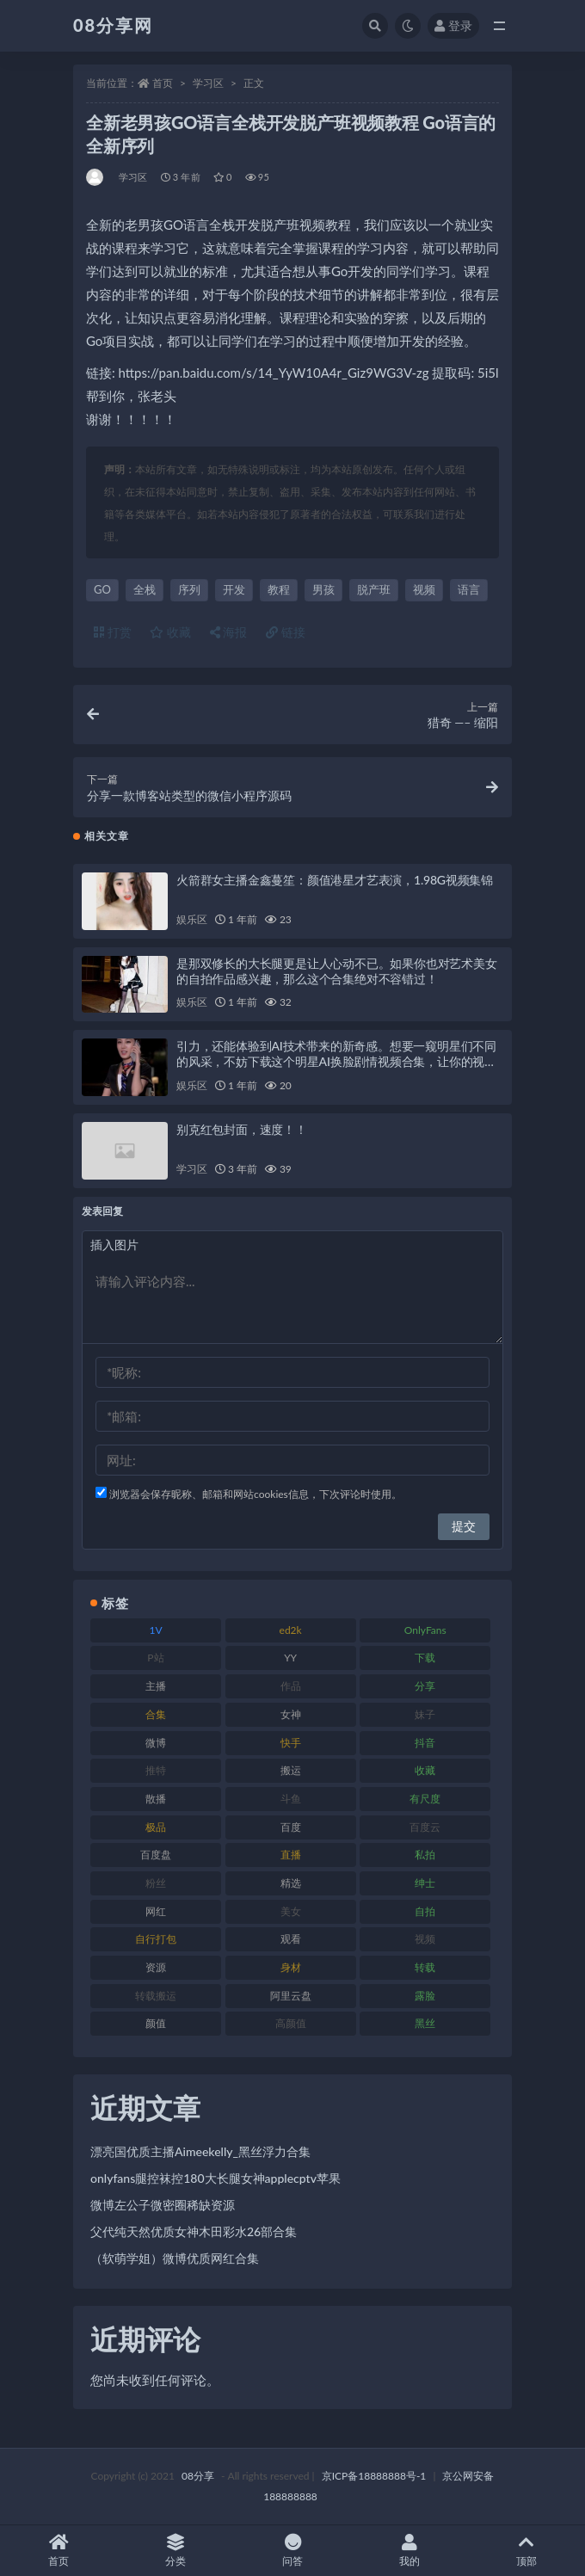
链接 (285, 632)
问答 (292, 2550)
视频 (424, 589)
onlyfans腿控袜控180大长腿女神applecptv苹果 (215, 2178)
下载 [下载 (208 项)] (425, 1657)
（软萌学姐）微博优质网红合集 (174, 2258)
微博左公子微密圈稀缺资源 (162, 2204)
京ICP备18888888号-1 (374, 2475)
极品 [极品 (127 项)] (155, 1827)
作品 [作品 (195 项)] (290, 1685)
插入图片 (114, 1244)
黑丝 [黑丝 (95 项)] (425, 2023)
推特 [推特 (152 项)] (155, 1770)
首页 (162, 83)
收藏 (170, 632)
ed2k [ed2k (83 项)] (291, 1630)
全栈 (144, 589)
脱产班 (374, 589)
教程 (279, 589)
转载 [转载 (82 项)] (425, 1967)
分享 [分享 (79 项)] (425, 1685)
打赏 (113, 632)
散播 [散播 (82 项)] (155, 1798)
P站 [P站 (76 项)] (155, 1657)
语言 (469, 589)
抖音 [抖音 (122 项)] (425, 1742)
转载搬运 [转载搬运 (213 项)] (155, 1995)
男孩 (323, 589)
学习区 (208, 83)
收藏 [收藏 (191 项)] (425, 1770)
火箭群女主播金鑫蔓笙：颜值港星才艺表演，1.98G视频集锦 (334, 879)
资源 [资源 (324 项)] (155, 1967)
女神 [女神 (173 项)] (290, 1714)
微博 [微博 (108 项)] (155, 1742)
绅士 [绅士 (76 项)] (425, 1883)
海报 (229, 632)
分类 (175, 2550)
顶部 (526, 2550)
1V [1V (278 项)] (155, 1630)
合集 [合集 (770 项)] (155, 1714)
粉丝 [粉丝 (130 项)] (155, 1883)
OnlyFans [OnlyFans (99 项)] (425, 1630)
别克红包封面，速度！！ (241, 1129)
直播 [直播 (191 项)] (290, 1854)
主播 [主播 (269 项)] (155, 1685)
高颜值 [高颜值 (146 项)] (290, 2023)
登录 (453, 25)
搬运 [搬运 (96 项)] (290, 1770)
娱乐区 (191, 919)
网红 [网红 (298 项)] (155, 1911)
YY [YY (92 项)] (290, 1657)
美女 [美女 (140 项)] (290, 1911)
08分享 (198, 2475)
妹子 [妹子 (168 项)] (425, 1714)
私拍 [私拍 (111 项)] (425, 1854)
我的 (409, 2550)
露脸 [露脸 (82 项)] (425, 1995)
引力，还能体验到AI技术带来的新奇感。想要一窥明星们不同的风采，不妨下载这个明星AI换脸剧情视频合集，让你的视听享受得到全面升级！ (336, 1061)
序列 (189, 589)
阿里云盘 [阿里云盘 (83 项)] (290, 1995)
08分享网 (113, 25)
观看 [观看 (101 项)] (290, 1938)
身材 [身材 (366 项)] (290, 1967)
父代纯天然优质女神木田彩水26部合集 (193, 2231)
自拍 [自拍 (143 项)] (425, 1911)
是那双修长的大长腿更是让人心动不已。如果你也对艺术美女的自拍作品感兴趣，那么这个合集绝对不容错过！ (336, 971)
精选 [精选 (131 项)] (290, 1883)
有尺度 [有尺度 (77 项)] (425, 1798)
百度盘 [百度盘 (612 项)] (155, 1854)
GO (102, 589)
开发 (234, 589)
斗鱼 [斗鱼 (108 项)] (290, 1798)
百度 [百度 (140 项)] (290, 1827)
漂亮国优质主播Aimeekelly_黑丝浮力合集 (200, 2151)
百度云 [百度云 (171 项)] (425, 1827)
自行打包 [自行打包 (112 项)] (155, 1938)
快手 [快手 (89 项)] (290, 1742)
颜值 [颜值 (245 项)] (155, 2023)
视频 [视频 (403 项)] (425, 1938)
